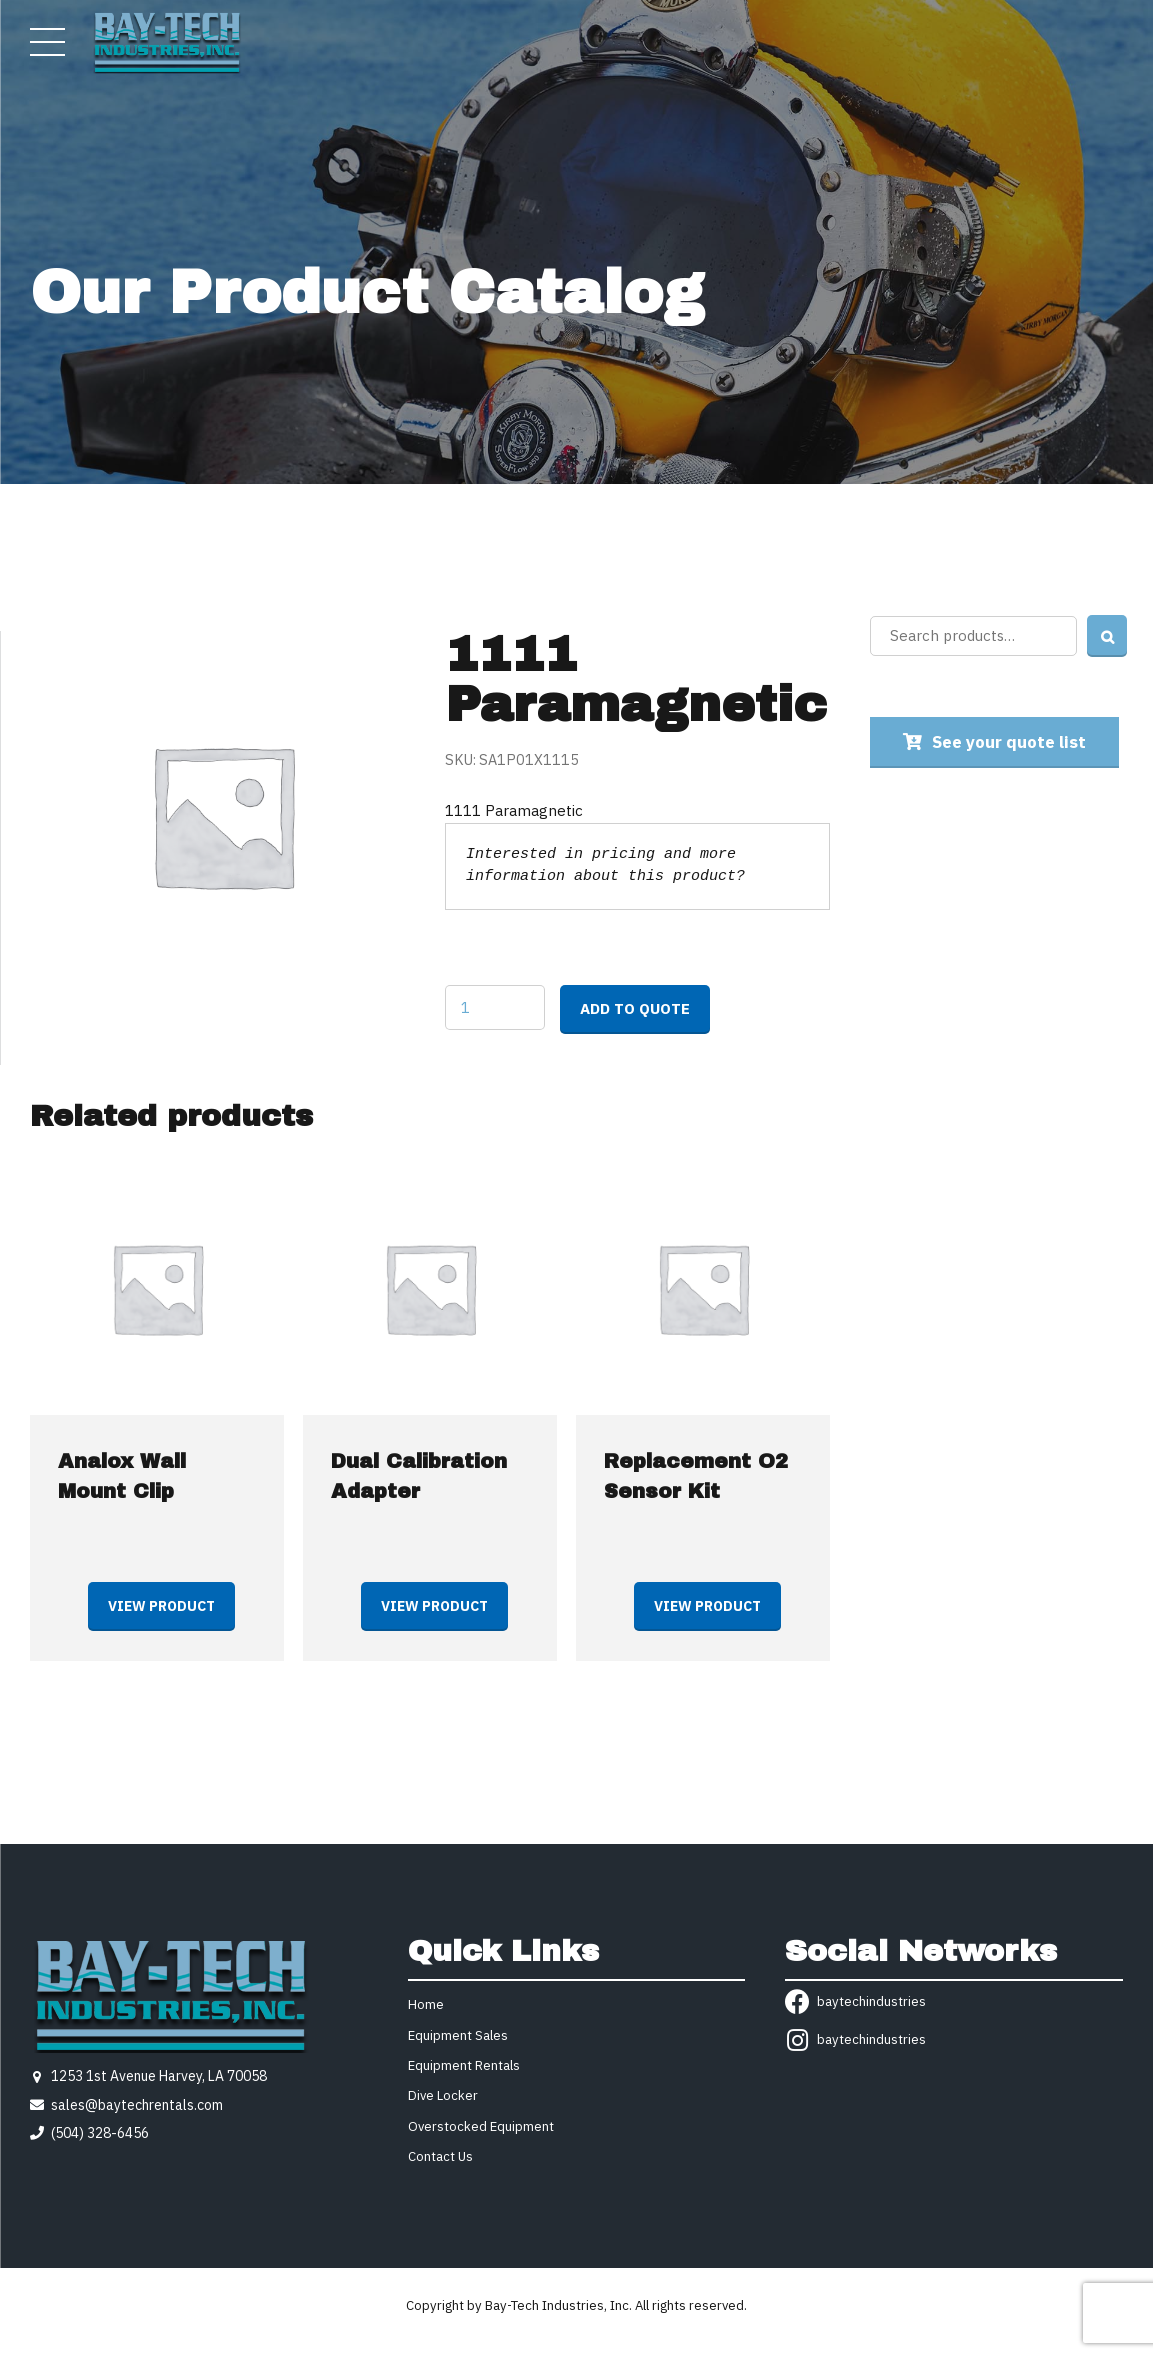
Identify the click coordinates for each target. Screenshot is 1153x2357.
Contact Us (440, 2156)
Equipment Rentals (464, 2065)
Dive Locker (443, 2095)
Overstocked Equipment (481, 2126)
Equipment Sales (458, 2035)
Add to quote (635, 1008)
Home (426, 2004)
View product (161, 1606)
